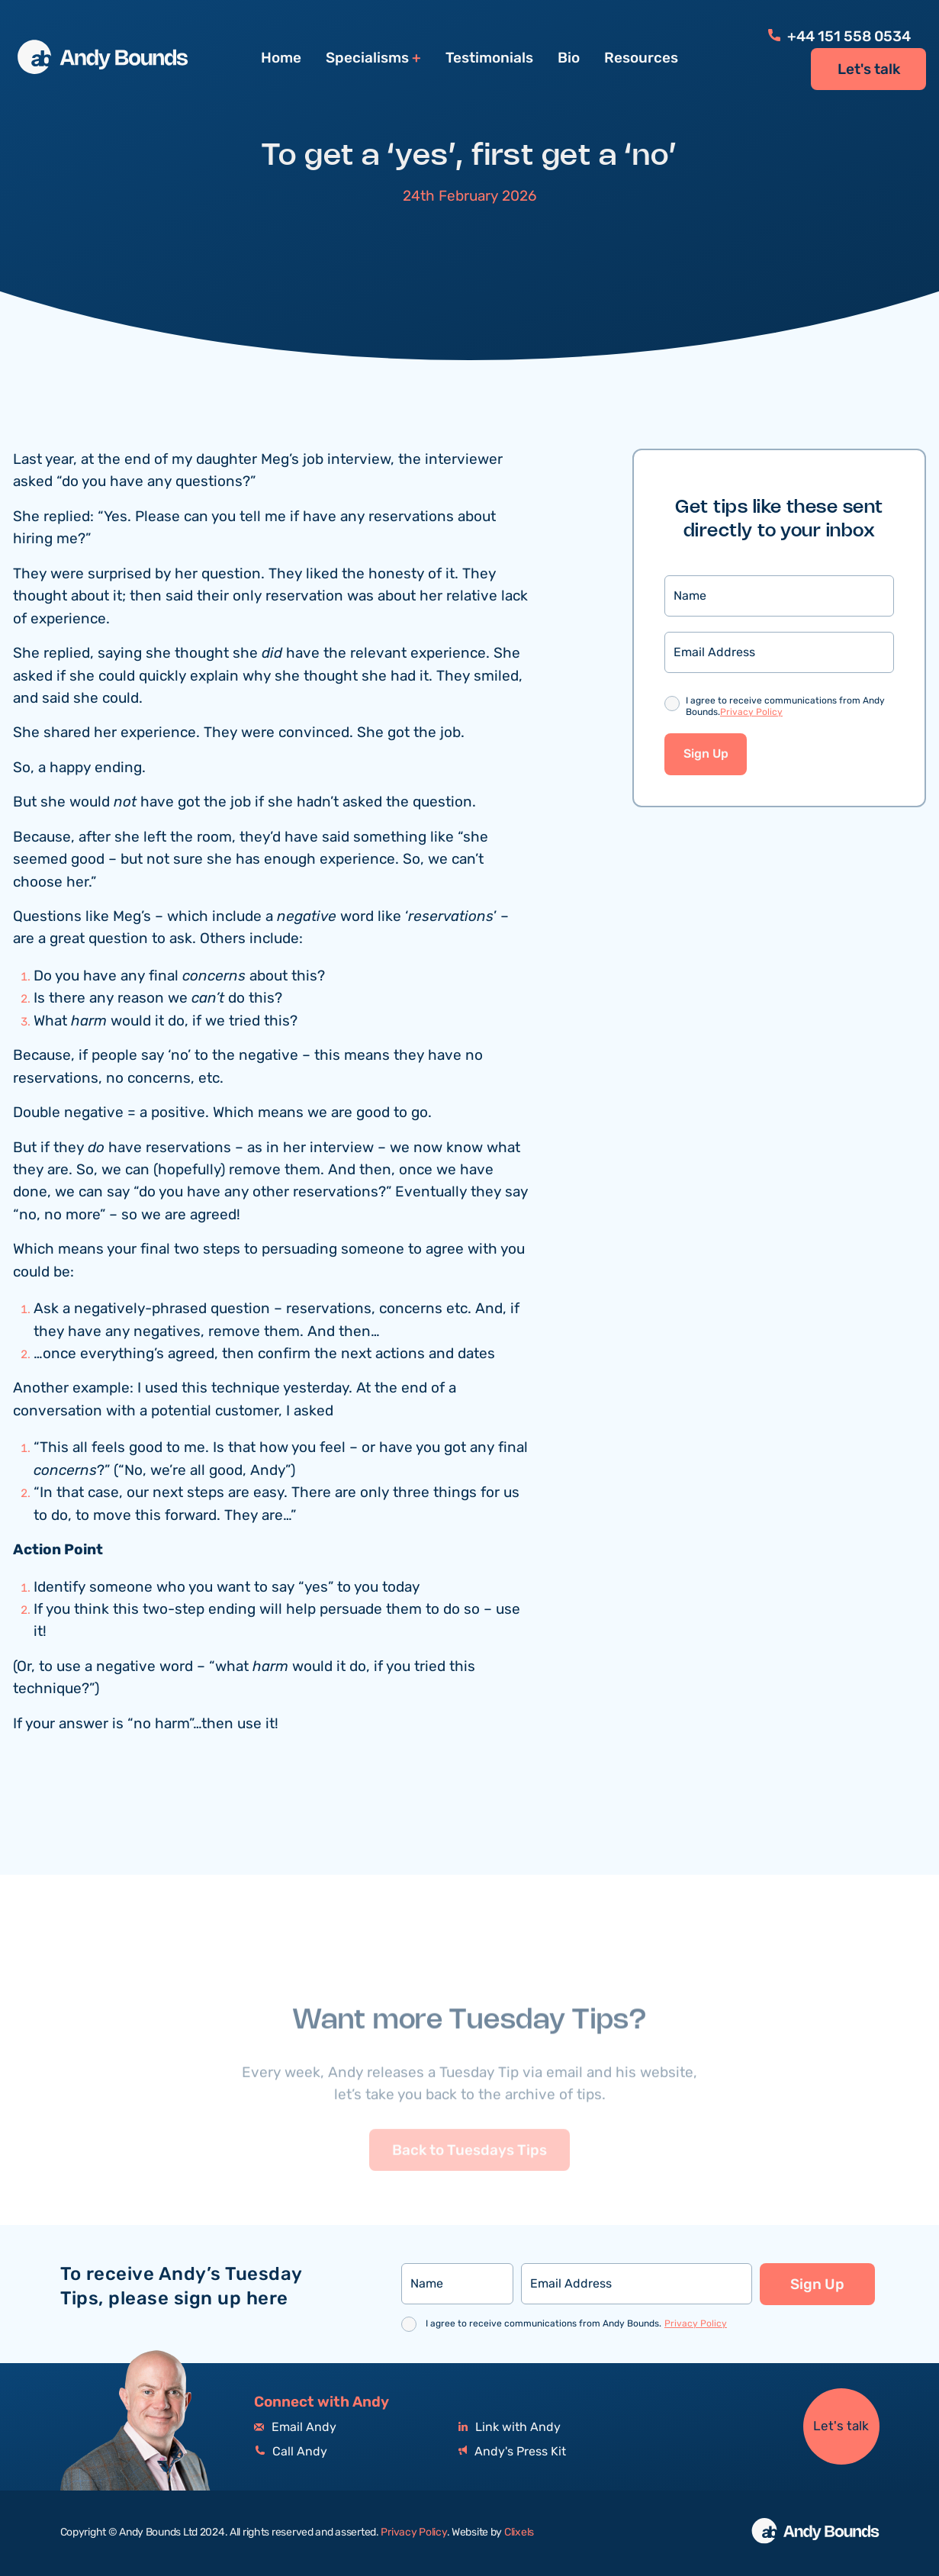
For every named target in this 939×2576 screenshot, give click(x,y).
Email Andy (295, 2427)
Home (281, 58)
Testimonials (489, 58)
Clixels (519, 2532)
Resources (641, 58)
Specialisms (367, 58)
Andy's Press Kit (512, 2452)
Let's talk (869, 69)
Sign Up (705, 755)
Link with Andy (509, 2427)
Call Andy (290, 2452)
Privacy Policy (751, 714)
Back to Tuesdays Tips (469, 2177)
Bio (569, 58)
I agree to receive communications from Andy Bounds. (785, 708)
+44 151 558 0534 (839, 36)
